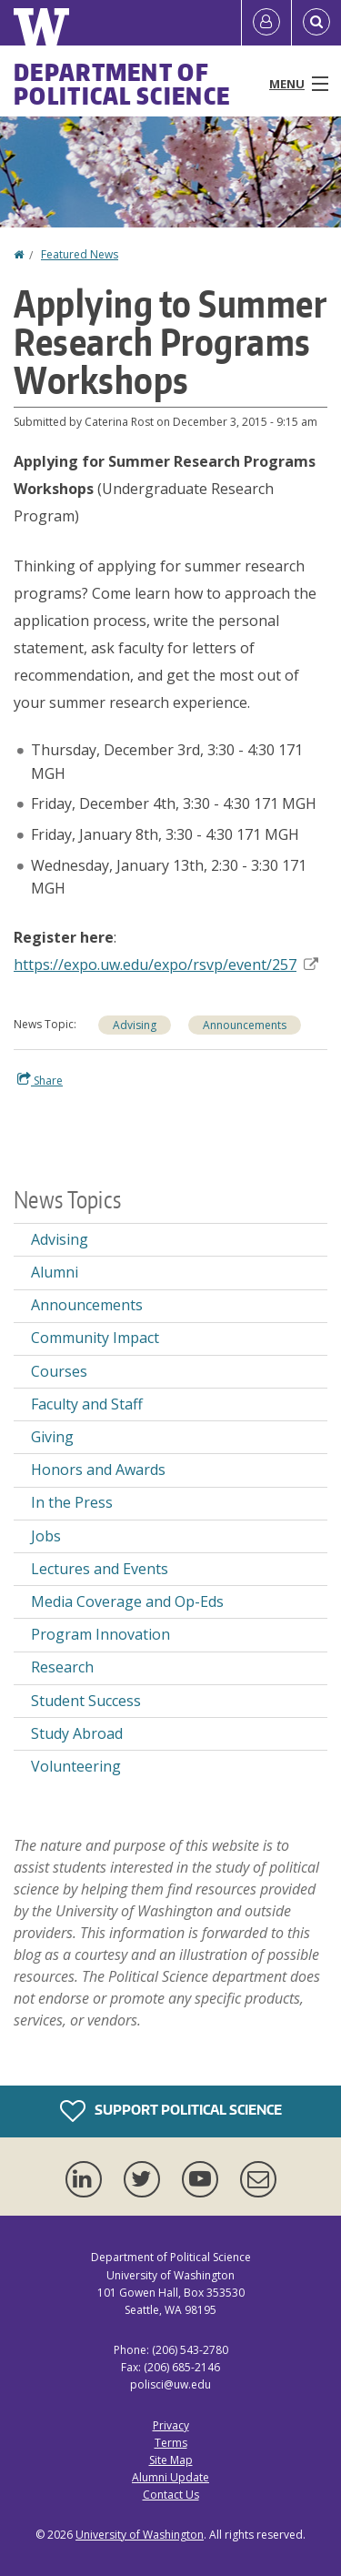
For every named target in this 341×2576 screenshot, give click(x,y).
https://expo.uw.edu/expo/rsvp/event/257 (166, 965)
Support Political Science (171, 2111)
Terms (171, 2442)
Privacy (171, 2425)
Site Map (171, 2460)
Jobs (46, 1536)
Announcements (244, 1025)
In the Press (72, 1502)
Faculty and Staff (87, 1404)
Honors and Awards (98, 1470)
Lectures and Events (99, 1569)
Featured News (79, 254)
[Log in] (266, 22)
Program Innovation (100, 1634)
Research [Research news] (62, 1667)
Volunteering (76, 1766)
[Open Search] (316, 22)
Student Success (86, 1701)
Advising (134, 1025)
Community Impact (95, 1338)
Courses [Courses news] (59, 1371)
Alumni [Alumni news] (54, 1272)
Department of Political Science (122, 83)
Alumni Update (170, 2477)
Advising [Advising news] (59, 1239)
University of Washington (139, 2534)
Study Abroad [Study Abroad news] (77, 1733)
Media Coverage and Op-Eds (127, 1601)
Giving (52, 1437)
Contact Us (171, 2494)
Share (40, 1080)
